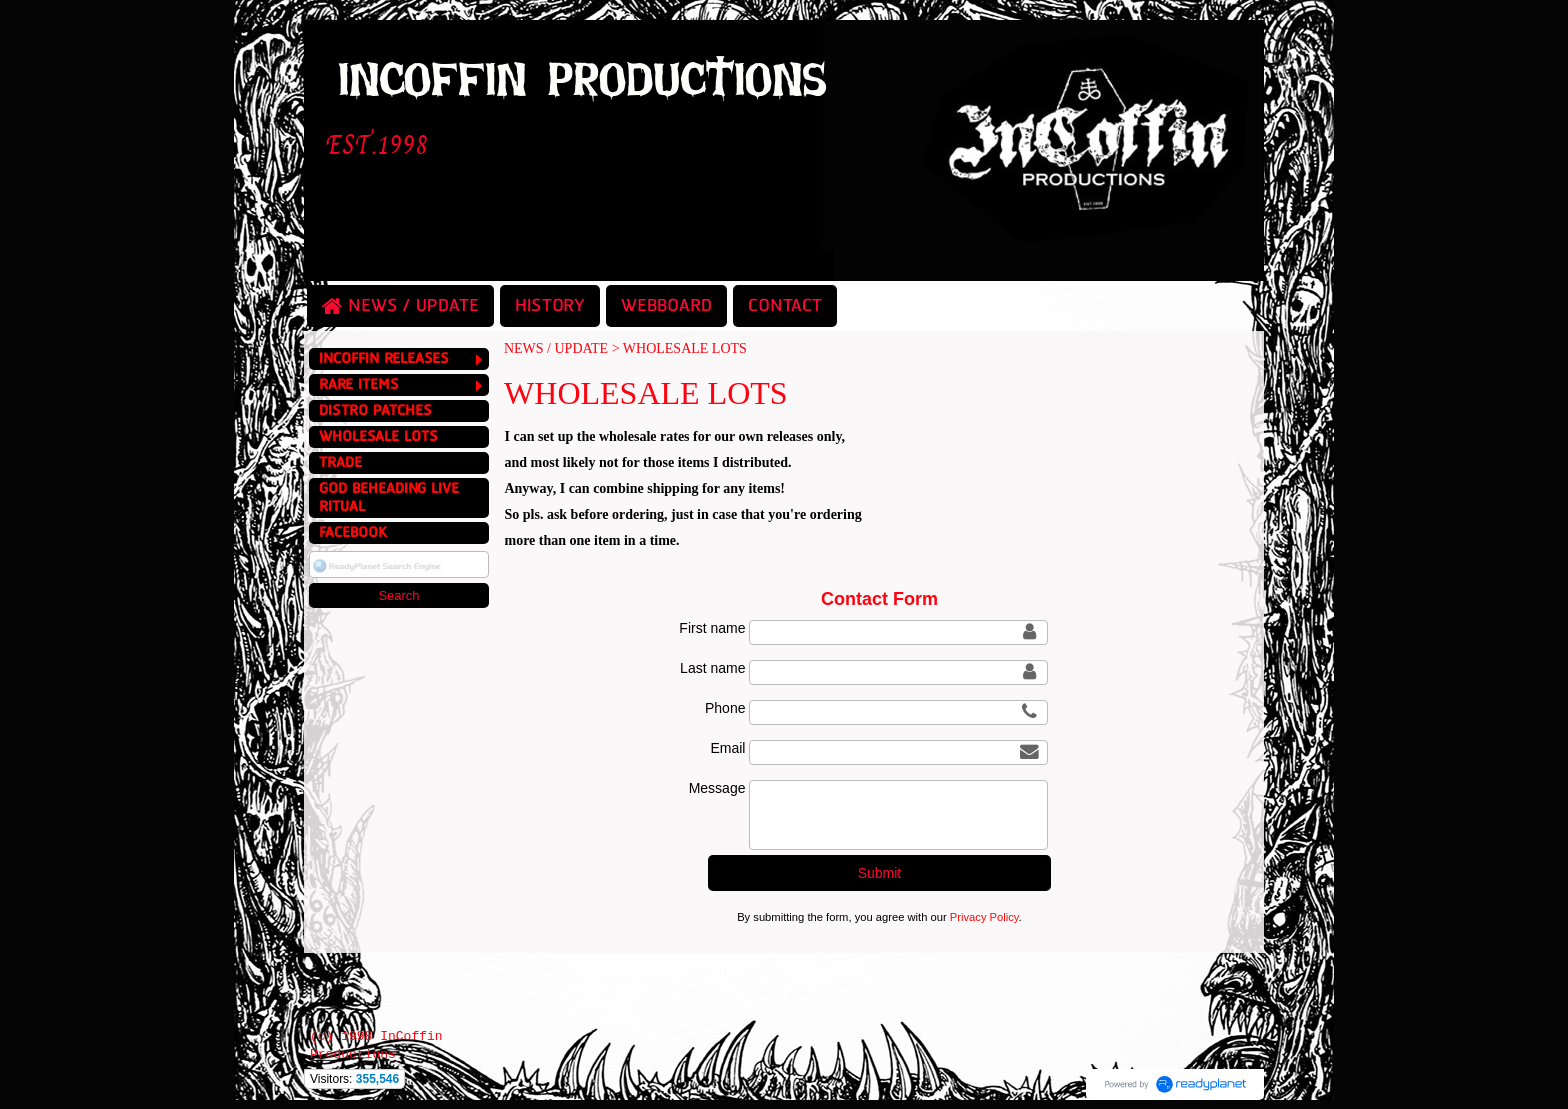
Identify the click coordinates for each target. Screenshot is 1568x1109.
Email (727, 748)
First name (712, 628)
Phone (725, 708)
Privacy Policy (984, 917)
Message (717, 788)
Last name (712, 668)
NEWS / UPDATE (556, 348)
